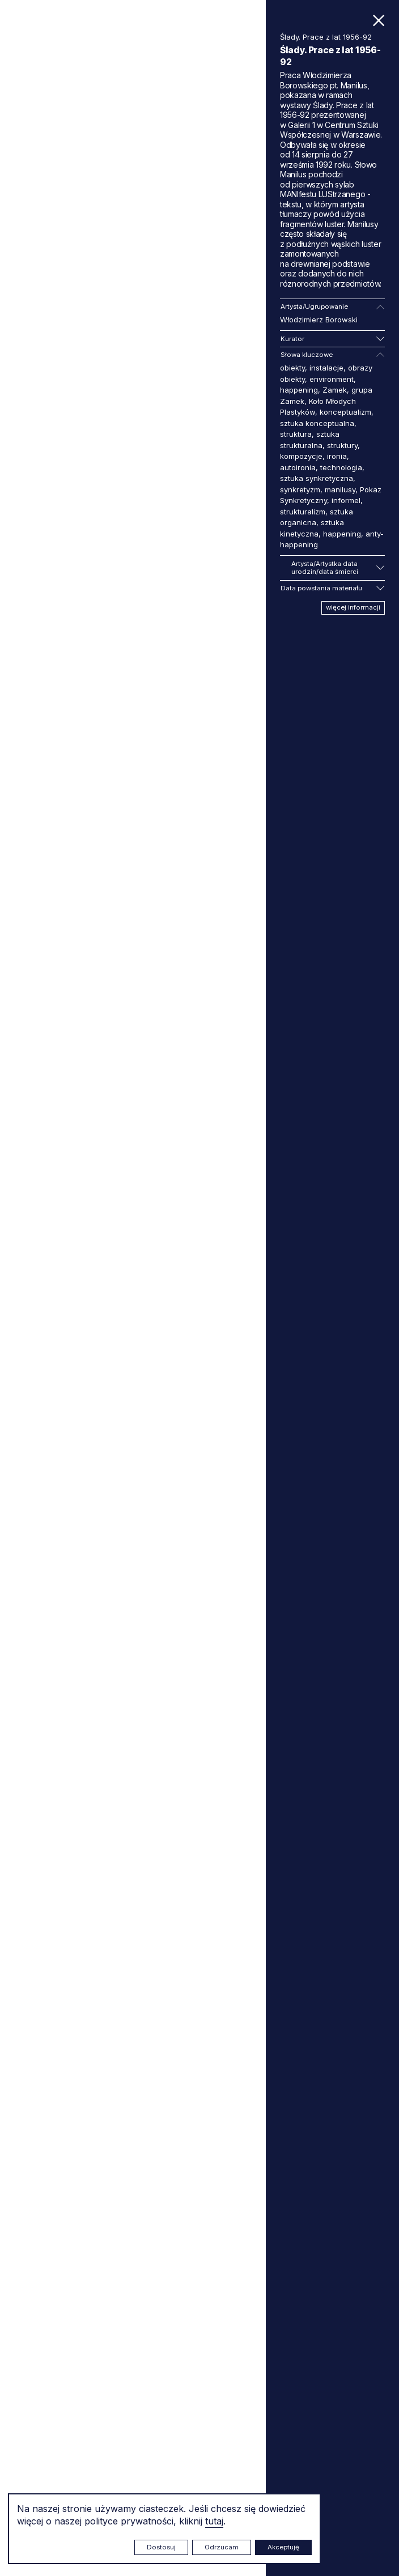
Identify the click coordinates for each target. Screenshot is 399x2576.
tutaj (214, 2521)
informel (346, 500)
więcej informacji (353, 607)
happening (299, 389)
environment (331, 379)
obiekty (292, 367)
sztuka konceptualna (317, 423)
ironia (337, 456)
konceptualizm (345, 411)
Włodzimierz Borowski (319, 319)
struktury (342, 445)
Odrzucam (222, 2547)
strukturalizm (302, 511)
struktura (296, 433)
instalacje (326, 367)
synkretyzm (300, 489)
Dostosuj (161, 2547)
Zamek (334, 389)
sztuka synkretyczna (316, 478)
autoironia (298, 467)
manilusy (340, 489)
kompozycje (301, 456)
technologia (341, 467)
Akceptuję (283, 2547)
